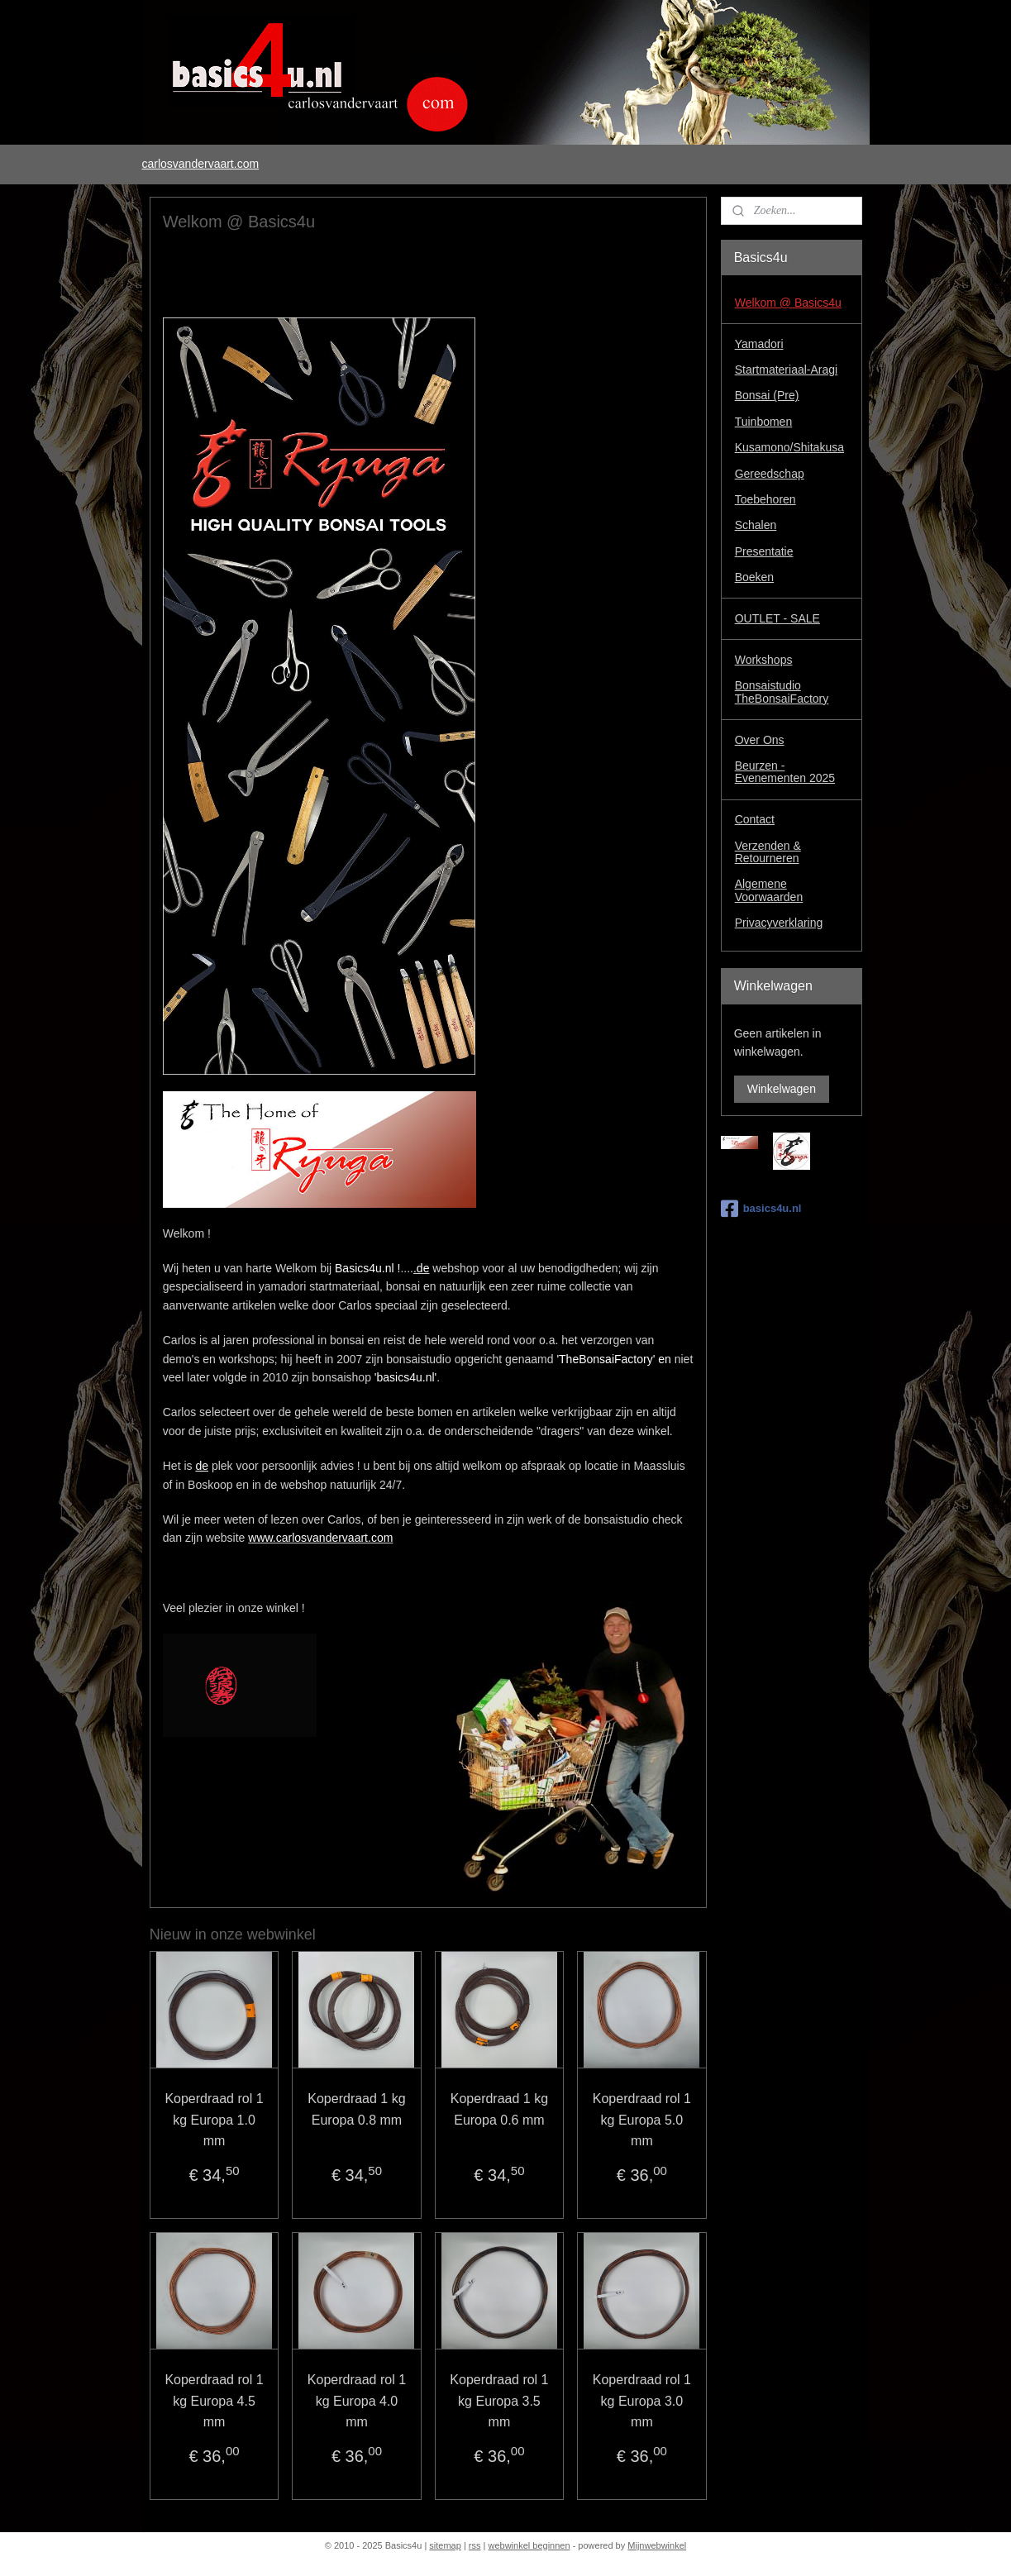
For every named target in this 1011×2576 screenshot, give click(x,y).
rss (475, 2545)
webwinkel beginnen (529, 2545)
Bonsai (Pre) (767, 395)
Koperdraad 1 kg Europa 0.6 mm (498, 2109)
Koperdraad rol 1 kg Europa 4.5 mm (214, 2401)
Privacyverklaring (779, 922)
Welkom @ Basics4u (788, 302)
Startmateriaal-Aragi (786, 369)
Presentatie (764, 551)
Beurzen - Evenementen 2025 (785, 772)
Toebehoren (765, 499)
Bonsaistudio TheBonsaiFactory (782, 691)
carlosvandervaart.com (200, 163)
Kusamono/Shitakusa (789, 447)
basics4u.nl (761, 1209)
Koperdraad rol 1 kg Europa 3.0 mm (641, 2401)
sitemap (445, 2545)
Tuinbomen (764, 421)
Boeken (754, 577)
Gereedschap (769, 473)
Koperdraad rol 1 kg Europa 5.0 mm (641, 2120)
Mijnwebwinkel (656, 2545)
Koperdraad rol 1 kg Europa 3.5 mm (499, 2401)
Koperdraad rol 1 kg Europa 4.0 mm (356, 2401)
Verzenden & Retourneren (768, 852)
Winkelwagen (781, 1088)
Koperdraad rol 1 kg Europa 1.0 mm (214, 2120)
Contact (755, 819)
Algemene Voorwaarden (769, 890)
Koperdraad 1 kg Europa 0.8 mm (356, 2109)
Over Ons (759, 740)
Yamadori (759, 344)
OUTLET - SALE (777, 618)
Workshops (764, 659)
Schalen (756, 525)
